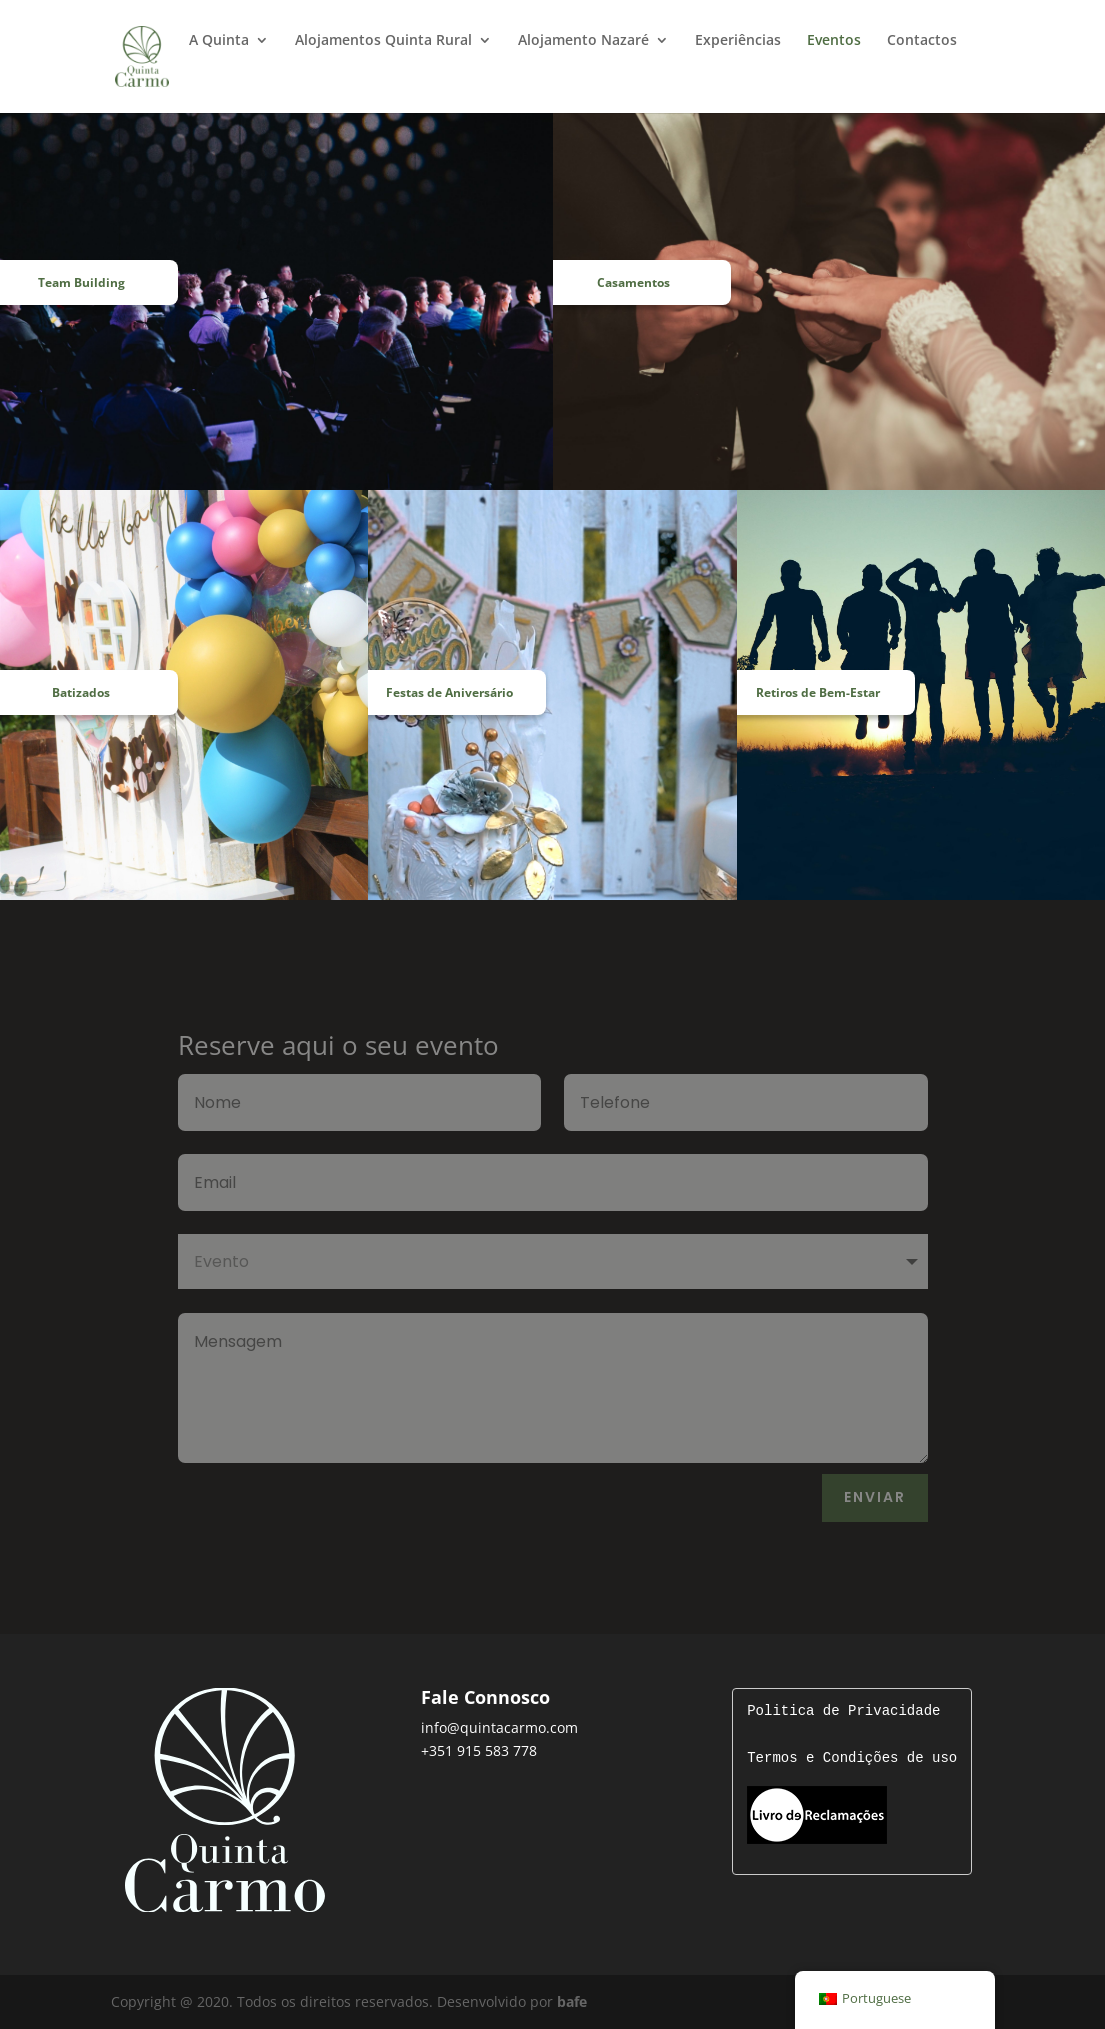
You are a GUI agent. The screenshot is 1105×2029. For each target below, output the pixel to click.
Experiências (738, 41)
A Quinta (219, 41)
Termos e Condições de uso (852, 1758)
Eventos (834, 41)
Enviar (875, 1497)
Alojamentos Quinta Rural (383, 41)
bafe (572, 2001)
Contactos (922, 41)
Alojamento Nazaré (583, 41)
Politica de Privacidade (843, 1711)
